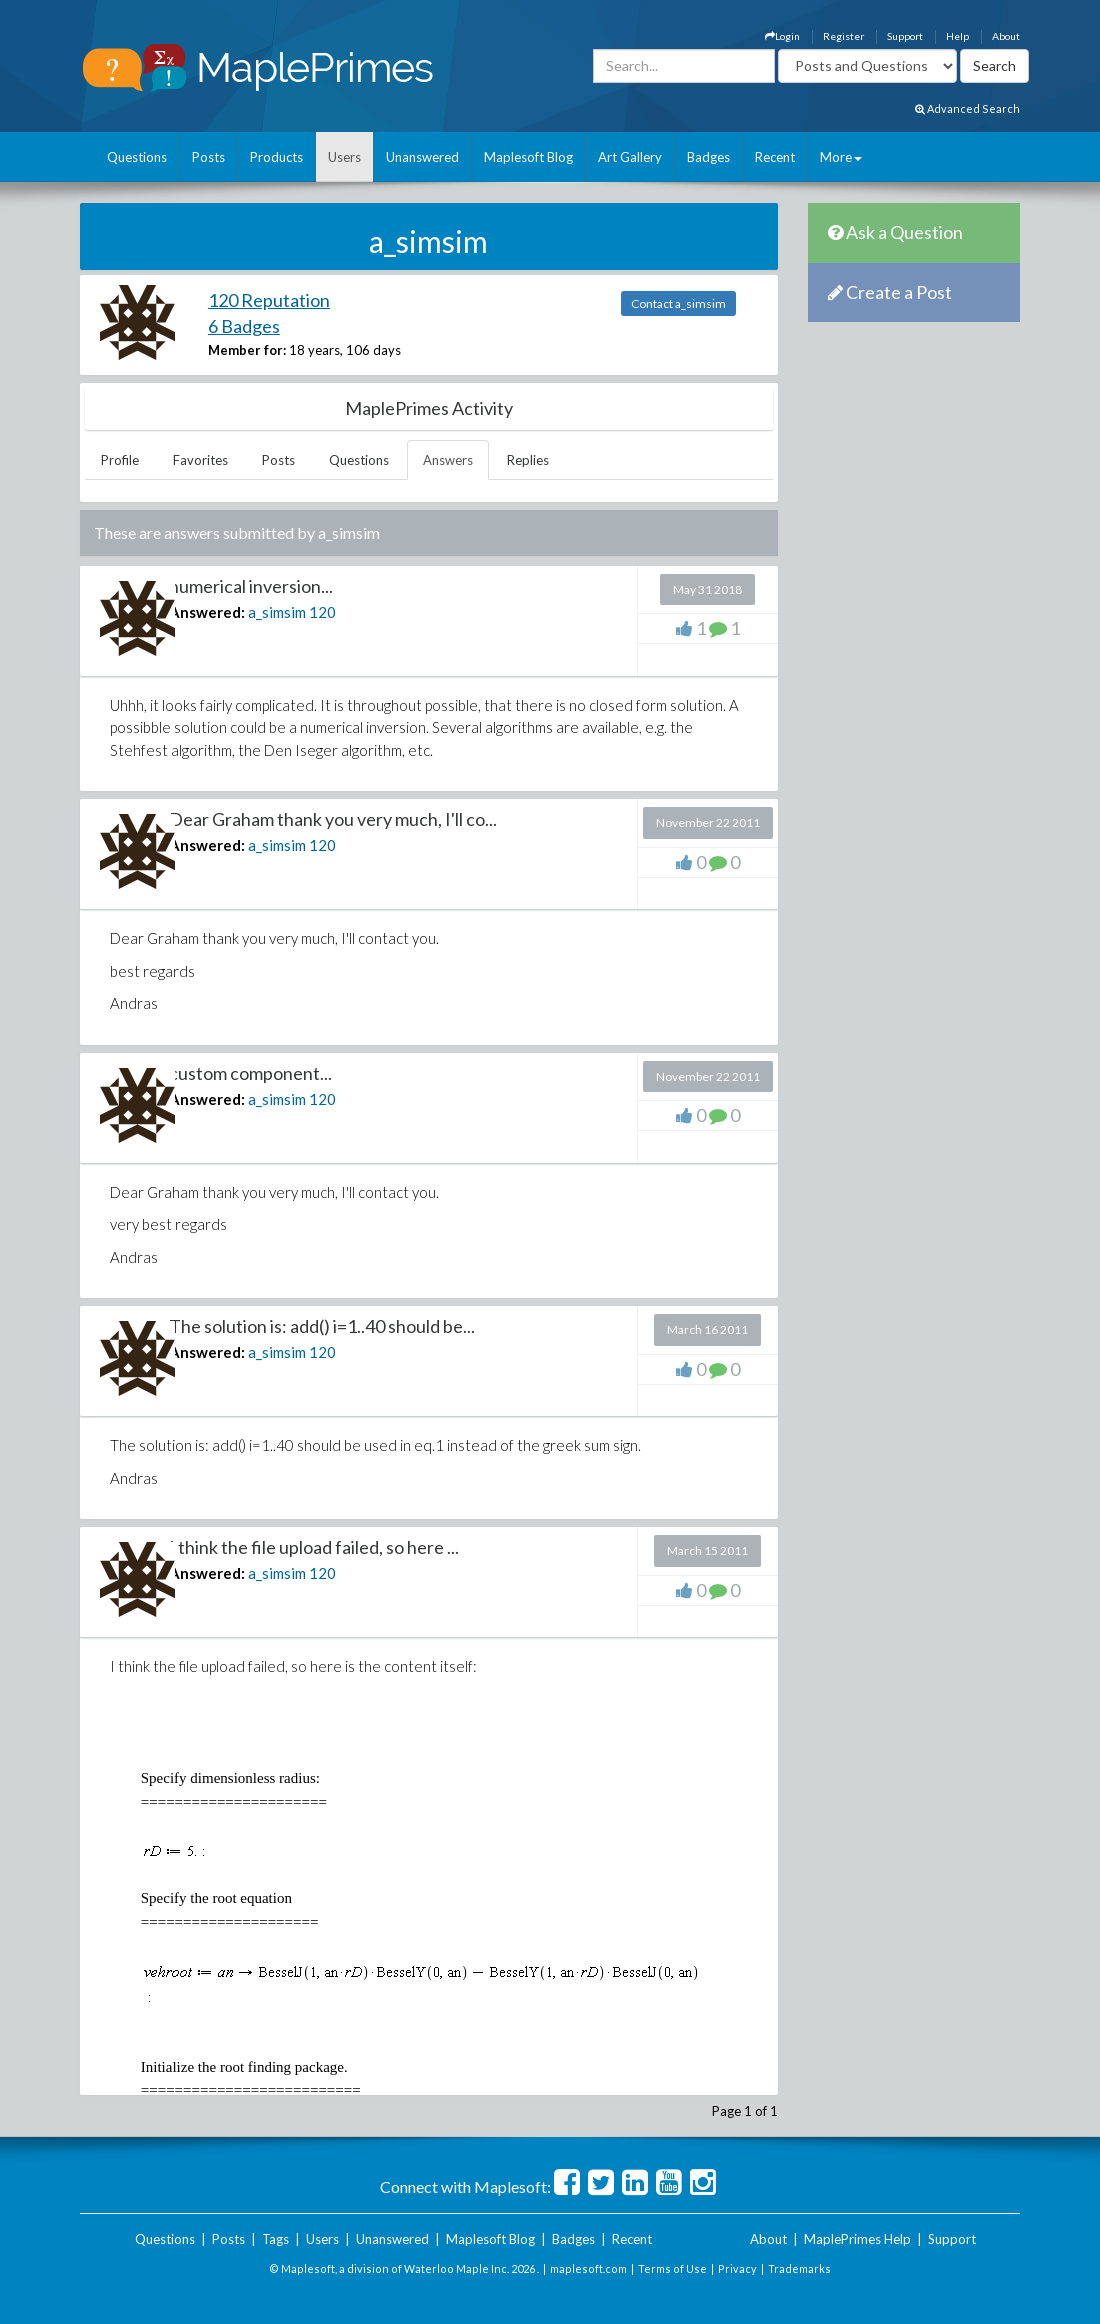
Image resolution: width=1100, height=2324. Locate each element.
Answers (448, 460)
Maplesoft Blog (528, 157)
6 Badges (244, 326)
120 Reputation (269, 300)
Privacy (737, 2268)
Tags (275, 2239)
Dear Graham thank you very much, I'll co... (333, 819)
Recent (775, 157)
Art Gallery (630, 157)
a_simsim (277, 612)
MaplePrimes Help (857, 2239)
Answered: (207, 612)
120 (322, 612)
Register (843, 36)
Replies (528, 460)
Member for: (247, 350)
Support (905, 36)
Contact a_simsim (678, 303)
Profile (120, 460)
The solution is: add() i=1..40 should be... (322, 1326)
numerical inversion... (251, 586)
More (841, 157)
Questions (137, 157)
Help (957, 36)
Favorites (200, 460)
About (1006, 36)
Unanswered (422, 157)
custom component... (250, 1073)
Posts (208, 157)
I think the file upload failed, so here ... (314, 1547)
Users (344, 157)
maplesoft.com (588, 2268)
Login (782, 36)
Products (276, 157)
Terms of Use (672, 2268)
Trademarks (799, 2268)
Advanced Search (967, 108)
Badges (708, 157)
